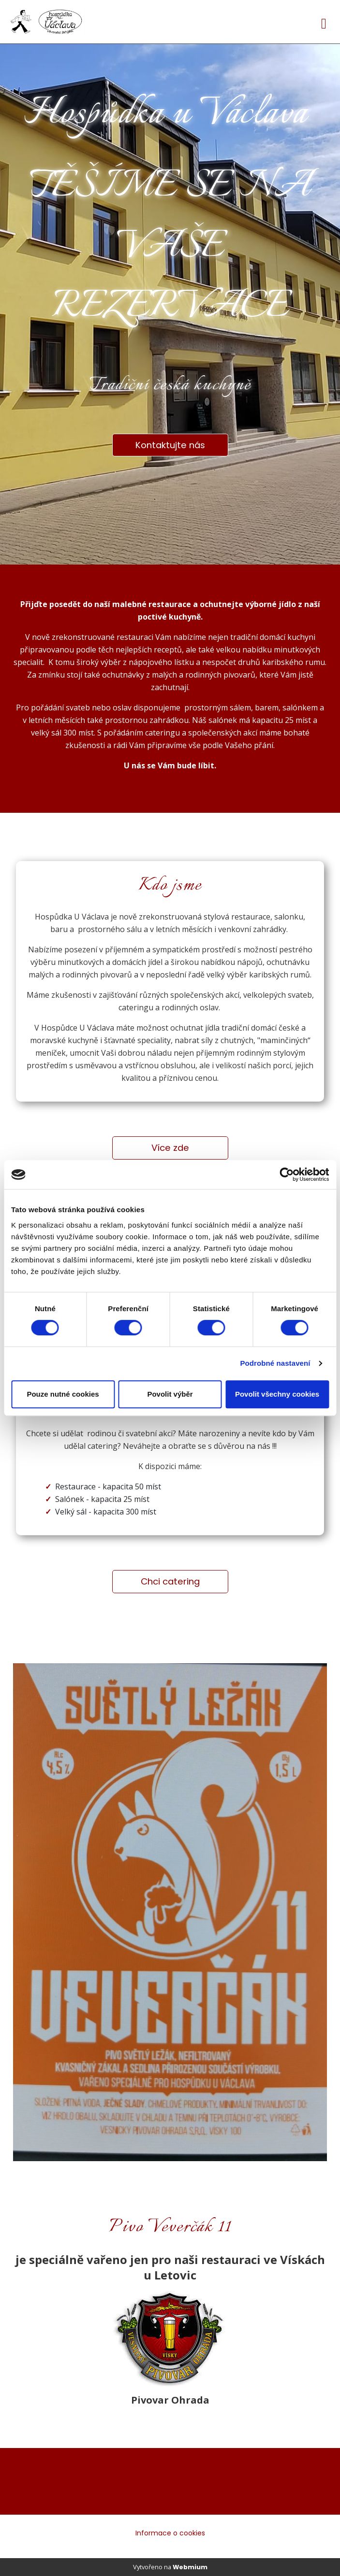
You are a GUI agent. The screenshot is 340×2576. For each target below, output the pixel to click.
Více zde (170, 1148)
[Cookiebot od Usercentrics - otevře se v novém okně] (286, 1174)
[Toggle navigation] (324, 22)
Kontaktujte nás (170, 445)
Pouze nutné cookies (63, 1394)
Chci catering (170, 1581)
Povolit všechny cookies (277, 1394)
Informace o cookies (170, 2533)
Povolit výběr (169, 1394)
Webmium (190, 2567)
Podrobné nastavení (275, 1363)
